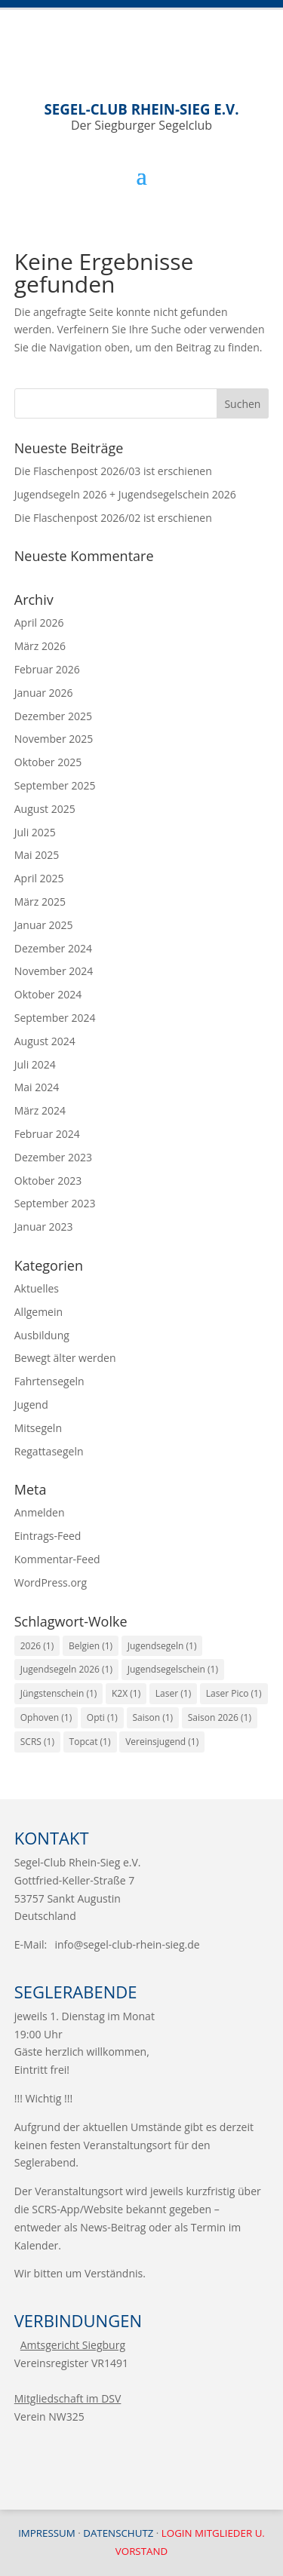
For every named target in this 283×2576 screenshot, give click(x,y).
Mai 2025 (37, 855)
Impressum (46, 2533)
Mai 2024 (37, 1087)
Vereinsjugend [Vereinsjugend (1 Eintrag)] (161, 1741)
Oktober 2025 (48, 762)
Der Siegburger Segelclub (141, 116)
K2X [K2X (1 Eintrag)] (126, 1693)
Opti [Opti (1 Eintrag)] (102, 1717)
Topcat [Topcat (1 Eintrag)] (90, 1741)
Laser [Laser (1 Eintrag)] (173, 1693)
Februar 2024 (47, 1134)
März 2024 (40, 1110)
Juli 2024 (35, 1064)
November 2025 (54, 738)
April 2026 (39, 622)
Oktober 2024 (48, 994)
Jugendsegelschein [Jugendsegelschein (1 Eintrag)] (173, 1669)
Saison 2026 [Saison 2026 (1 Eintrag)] (219, 1717)
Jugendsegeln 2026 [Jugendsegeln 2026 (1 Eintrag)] (66, 1669)
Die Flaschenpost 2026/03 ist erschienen (113, 471)
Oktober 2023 (48, 1180)
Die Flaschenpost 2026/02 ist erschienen (113, 518)
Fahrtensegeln (49, 1381)
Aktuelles (36, 1288)
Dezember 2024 (53, 948)
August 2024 (44, 1041)
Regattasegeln (49, 1451)
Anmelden (39, 1512)
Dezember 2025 (53, 716)
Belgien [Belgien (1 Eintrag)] (90, 1645)
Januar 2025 (43, 925)
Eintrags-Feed (48, 1536)
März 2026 (40, 646)
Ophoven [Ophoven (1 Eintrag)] (46, 1717)
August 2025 (44, 809)
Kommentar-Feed (57, 1559)
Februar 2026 (47, 669)
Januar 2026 (43, 692)
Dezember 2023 (53, 1157)
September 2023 (55, 1203)
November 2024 (54, 971)
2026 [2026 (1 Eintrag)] (37, 1645)
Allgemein (38, 1312)
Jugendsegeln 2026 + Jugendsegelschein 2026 (125, 494)
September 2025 (55, 785)
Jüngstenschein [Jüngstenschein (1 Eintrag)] (58, 1693)
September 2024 (55, 1017)
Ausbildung (41, 1335)
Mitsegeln (38, 1428)
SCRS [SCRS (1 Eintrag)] (37, 1741)
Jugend (31, 1404)
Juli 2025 (35, 832)
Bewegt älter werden (65, 1358)
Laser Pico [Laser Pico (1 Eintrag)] (234, 1693)
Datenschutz (118, 2533)
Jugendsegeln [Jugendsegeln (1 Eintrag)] (162, 1645)
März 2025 (40, 901)
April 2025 (39, 878)
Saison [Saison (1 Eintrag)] (153, 1717)
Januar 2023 (43, 1226)
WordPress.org (50, 1582)
